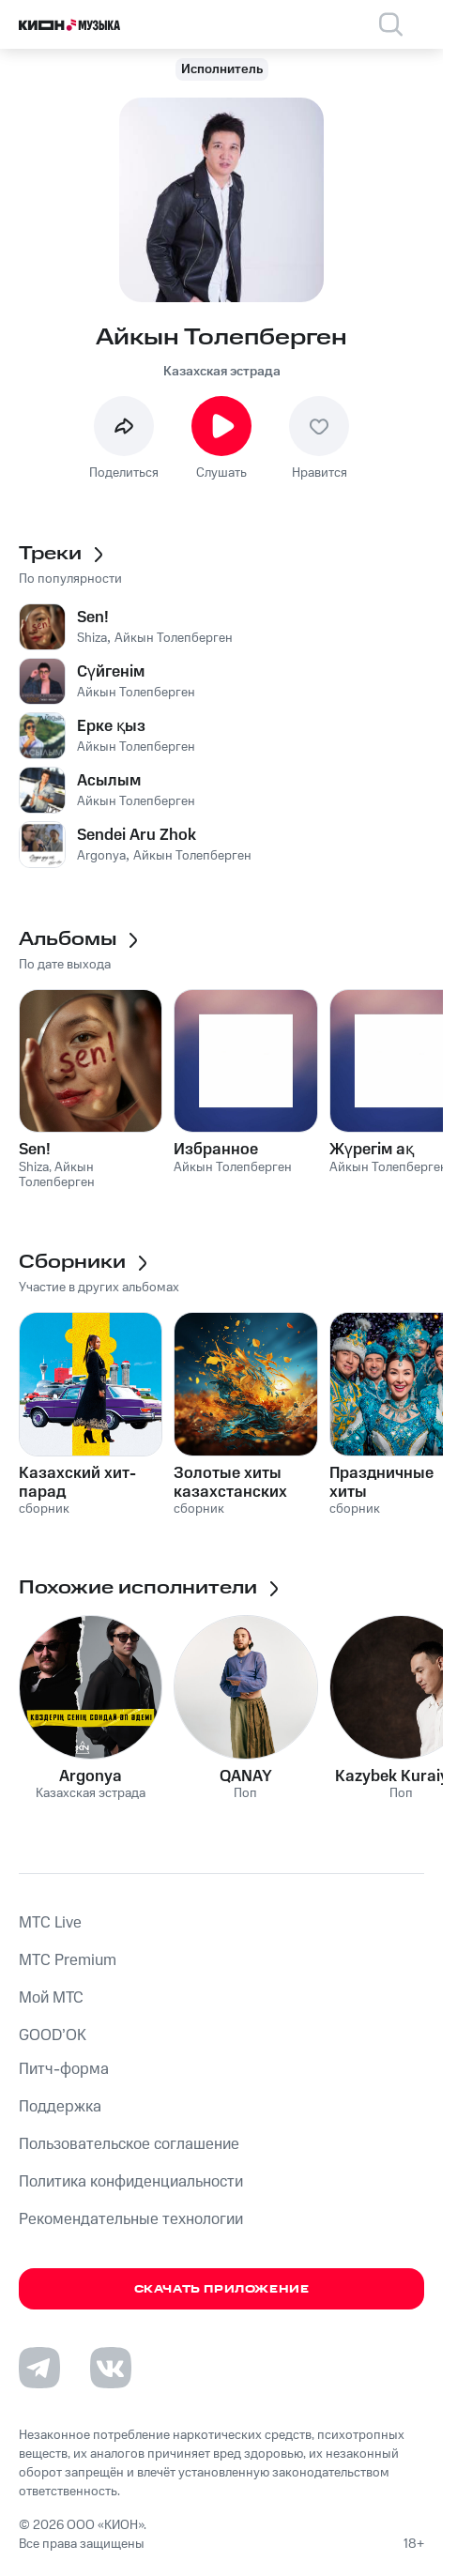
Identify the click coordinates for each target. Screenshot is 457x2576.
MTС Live (50, 1923)
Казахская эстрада (222, 371)
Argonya (90, 1776)
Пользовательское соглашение (129, 2144)
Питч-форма (64, 2069)
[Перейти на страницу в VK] (110, 2367)
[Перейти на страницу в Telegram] (39, 2367)
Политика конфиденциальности (131, 2182)
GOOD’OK (52, 2035)
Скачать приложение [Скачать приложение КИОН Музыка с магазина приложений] (222, 2289)
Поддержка (60, 2107)
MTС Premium (67, 1960)
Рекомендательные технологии (131, 2219)
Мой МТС (51, 1998)
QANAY (246, 1776)
